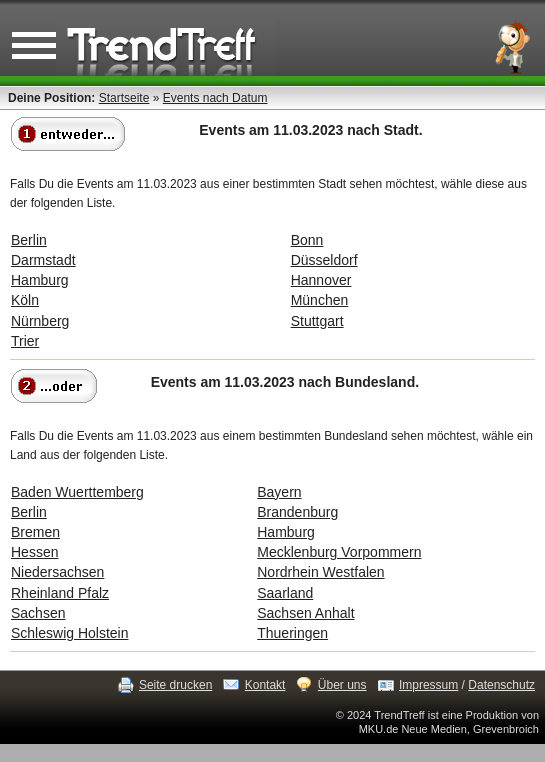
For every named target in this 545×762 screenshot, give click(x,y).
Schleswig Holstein (70, 633)
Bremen (35, 532)
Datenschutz (501, 685)
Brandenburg (297, 512)
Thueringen (292, 633)
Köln (25, 300)
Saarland (285, 593)
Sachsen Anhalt (305, 613)
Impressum (428, 685)
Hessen (34, 552)
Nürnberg (40, 321)
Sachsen (38, 613)
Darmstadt (43, 260)
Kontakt (265, 685)
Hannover (321, 280)
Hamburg (40, 280)
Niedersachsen (57, 572)
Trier (25, 341)
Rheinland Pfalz (60, 593)
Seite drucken (175, 685)
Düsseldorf (324, 260)
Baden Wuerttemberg (77, 492)
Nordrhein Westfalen (320, 572)
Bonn (307, 240)
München (320, 300)
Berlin (29, 240)
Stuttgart (317, 321)
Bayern (279, 492)
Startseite (124, 98)
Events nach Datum (215, 98)
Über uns (342, 685)
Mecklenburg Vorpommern (339, 552)
